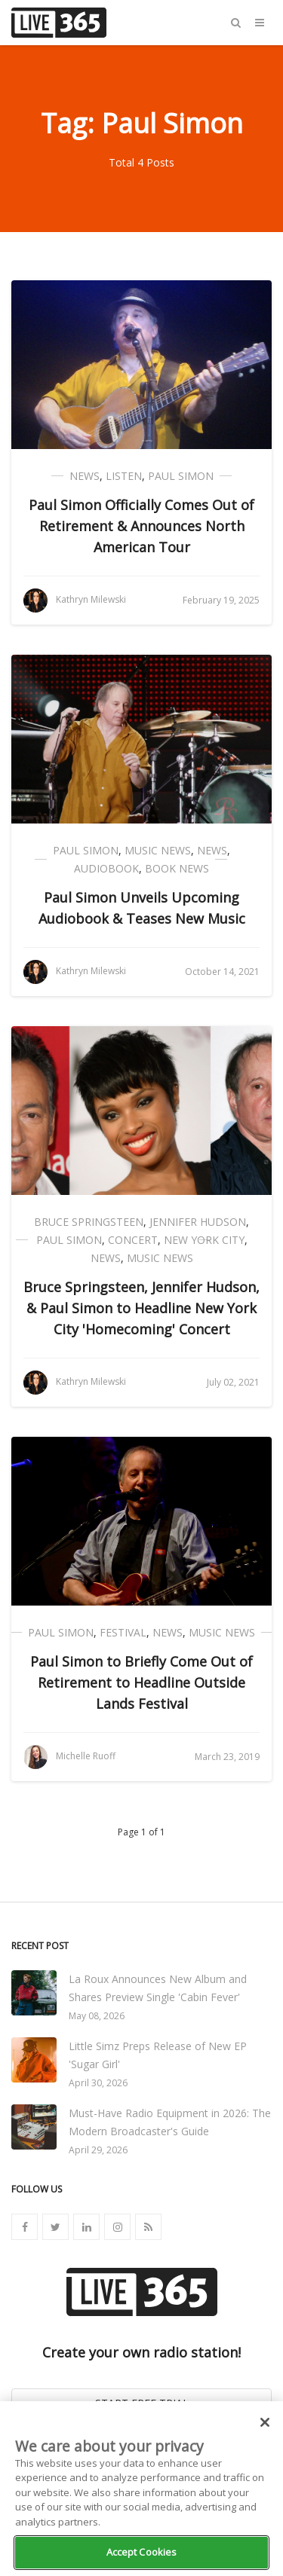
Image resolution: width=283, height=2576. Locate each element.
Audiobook (106, 868)
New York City (204, 1240)
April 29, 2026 (98, 2150)
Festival (123, 1632)
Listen (124, 476)
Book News (177, 868)
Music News (158, 850)
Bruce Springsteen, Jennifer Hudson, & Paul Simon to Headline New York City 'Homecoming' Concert (141, 1308)
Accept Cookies (141, 2552)
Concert (133, 1240)
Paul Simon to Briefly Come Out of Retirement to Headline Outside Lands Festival (141, 1682)
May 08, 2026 (97, 2015)
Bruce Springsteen (88, 1222)
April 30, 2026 (98, 2082)
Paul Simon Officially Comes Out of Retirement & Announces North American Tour (141, 526)
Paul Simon (181, 476)
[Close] (264, 2422)
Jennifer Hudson (197, 1222)
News (84, 476)
